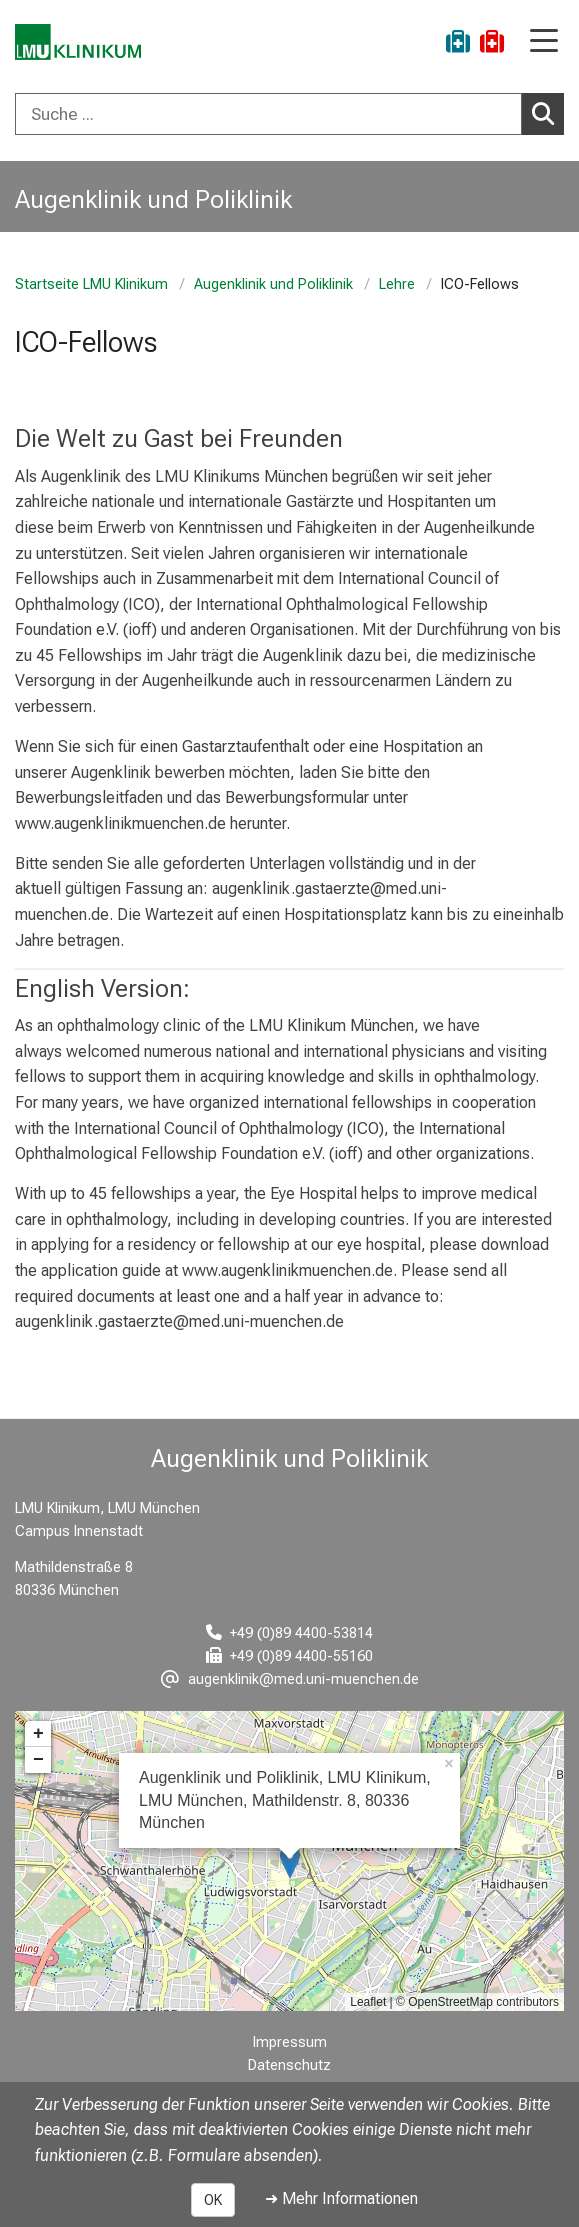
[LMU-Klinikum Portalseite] (85, 44)
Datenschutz (289, 2065)
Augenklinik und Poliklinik (273, 284)
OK (213, 2200)
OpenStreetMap (450, 2002)
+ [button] (38, 1734)
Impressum (290, 2042)
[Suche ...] (268, 114)
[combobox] (289, 114)
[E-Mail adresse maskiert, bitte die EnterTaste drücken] (290, 1679)
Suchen (548, 113)
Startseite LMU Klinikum (91, 284)
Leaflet (368, 2002)
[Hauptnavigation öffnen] (544, 42)
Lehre (397, 284)
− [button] (38, 1760)
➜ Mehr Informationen (341, 2198)
